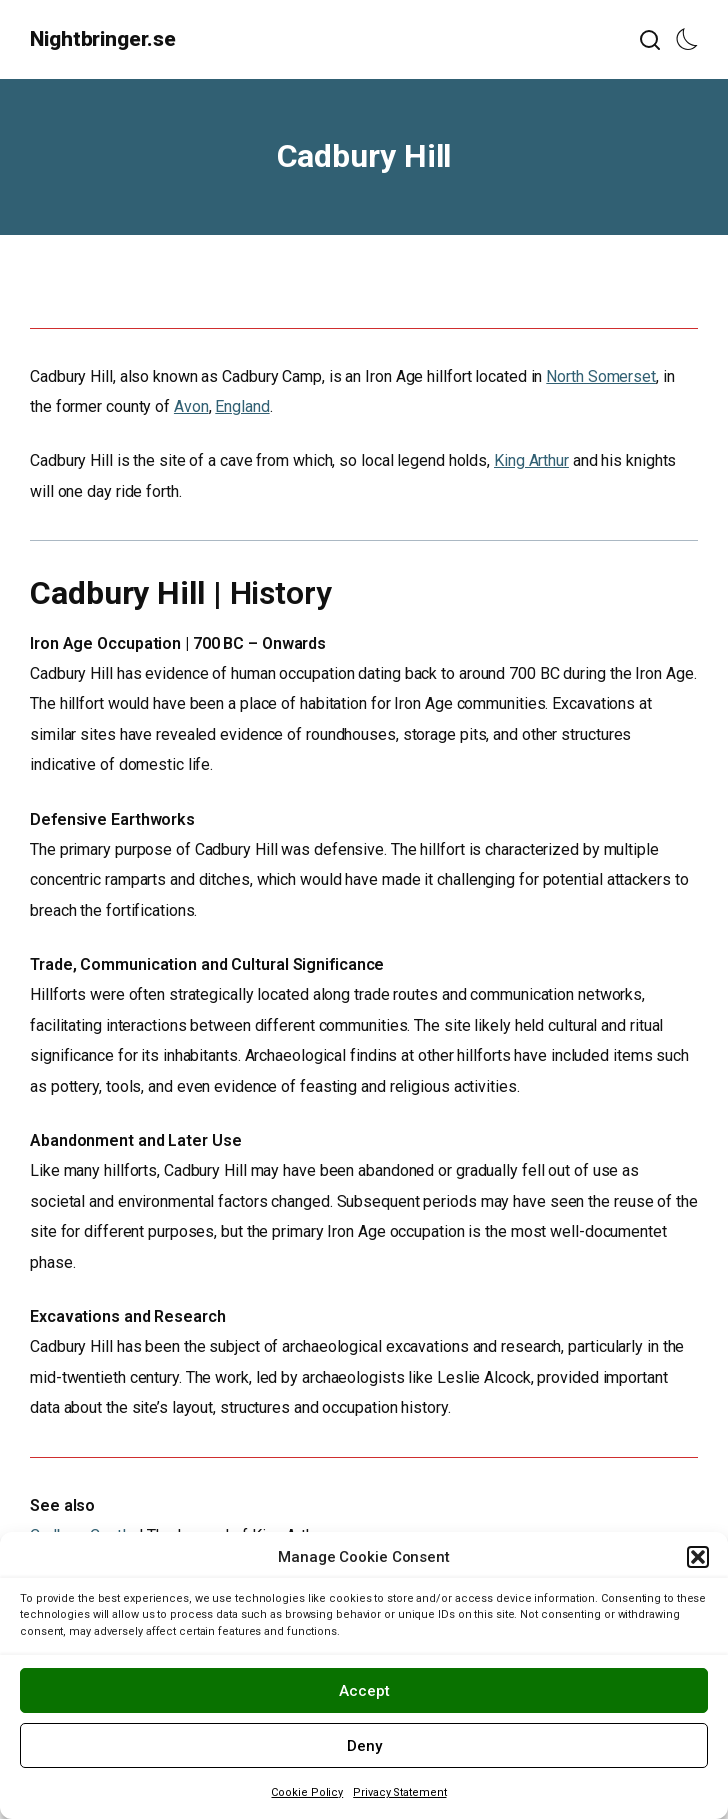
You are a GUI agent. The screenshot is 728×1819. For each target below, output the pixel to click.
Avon (191, 406)
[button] (698, 1557)
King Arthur (531, 460)
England (242, 406)
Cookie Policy (307, 1792)
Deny (364, 1746)
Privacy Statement (399, 1792)
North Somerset (601, 376)
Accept (364, 1691)
